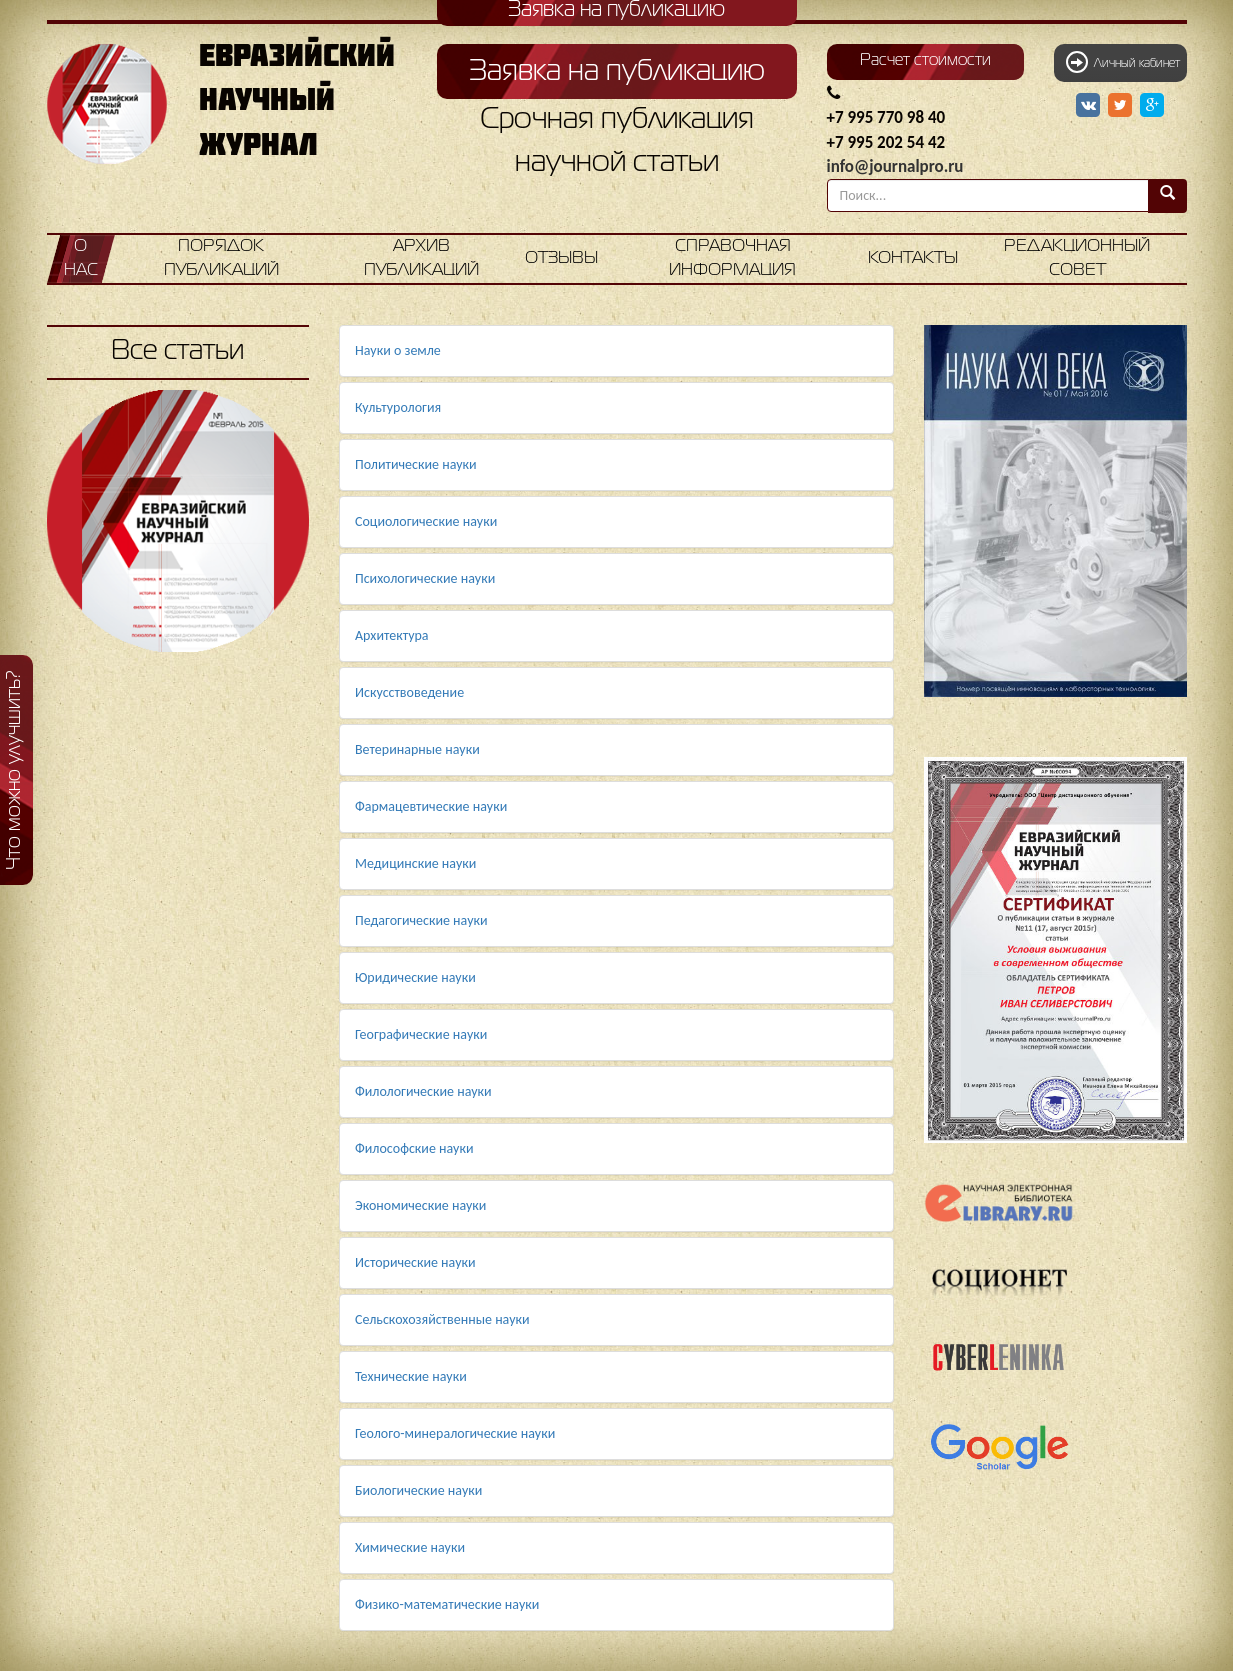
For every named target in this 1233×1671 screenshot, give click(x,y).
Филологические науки (423, 1091)
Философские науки (414, 1148)
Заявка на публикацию (617, 72)
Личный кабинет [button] (1123, 62)
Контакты (913, 258)
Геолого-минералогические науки (455, 1433)
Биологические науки (418, 1490)
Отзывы (561, 258)
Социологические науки (426, 521)
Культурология (398, 407)
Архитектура (392, 635)
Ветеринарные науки (417, 749)
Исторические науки (415, 1262)
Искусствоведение (409, 692)
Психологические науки (425, 578)
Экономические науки (420, 1205)
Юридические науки (415, 977)
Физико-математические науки (447, 1604)
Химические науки (410, 1547)
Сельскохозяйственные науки (442, 1319)
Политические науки (416, 464)
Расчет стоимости (925, 61)
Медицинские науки (415, 863)
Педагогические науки (421, 920)
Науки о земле (398, 350)
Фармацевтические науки (431, 806)
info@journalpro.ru (895, 166)
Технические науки (411, 1376)
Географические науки (421, 1034)
